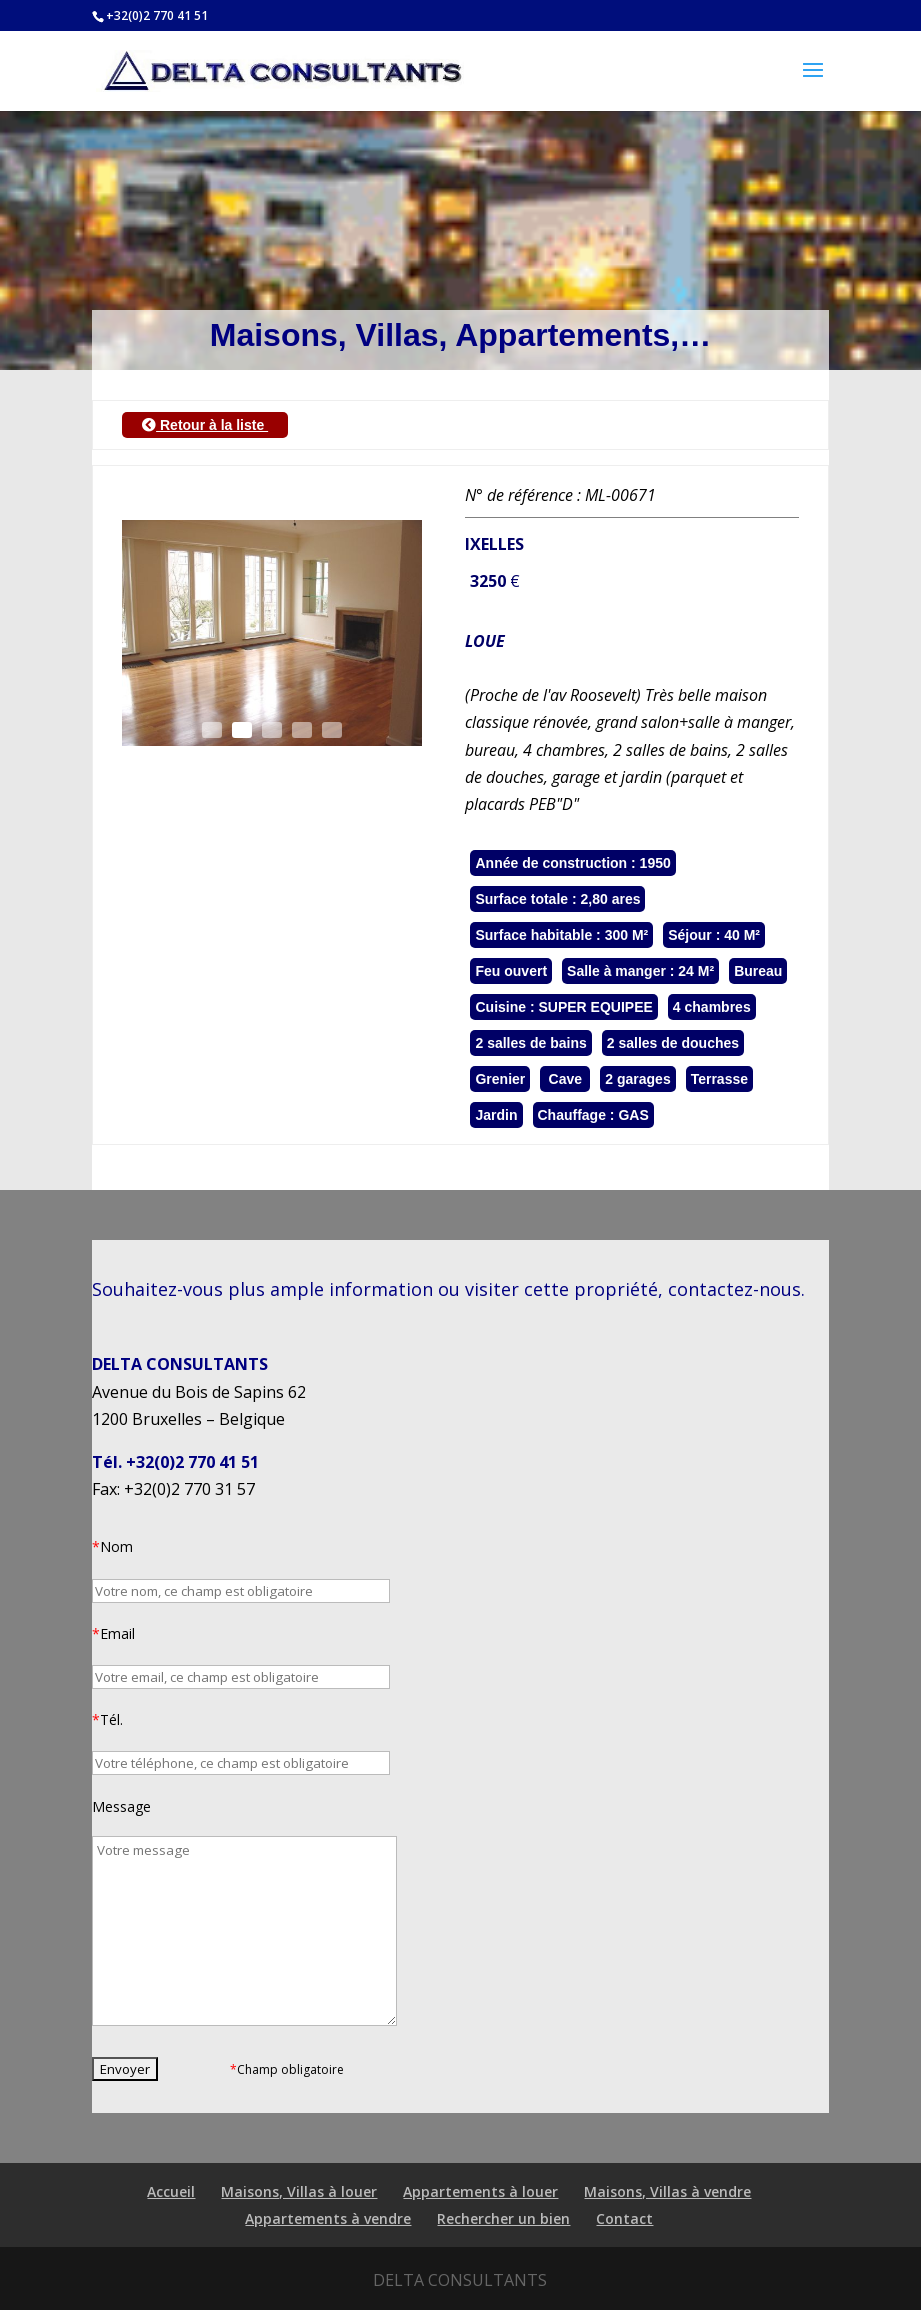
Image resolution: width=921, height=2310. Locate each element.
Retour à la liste (205, 425)
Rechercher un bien (503, 2218)
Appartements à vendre (328, 2218)
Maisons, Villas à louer (299, 2191)
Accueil (171, 2191)
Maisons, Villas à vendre (667, 2191)
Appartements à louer (480, 2191)
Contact (624, 2218)
